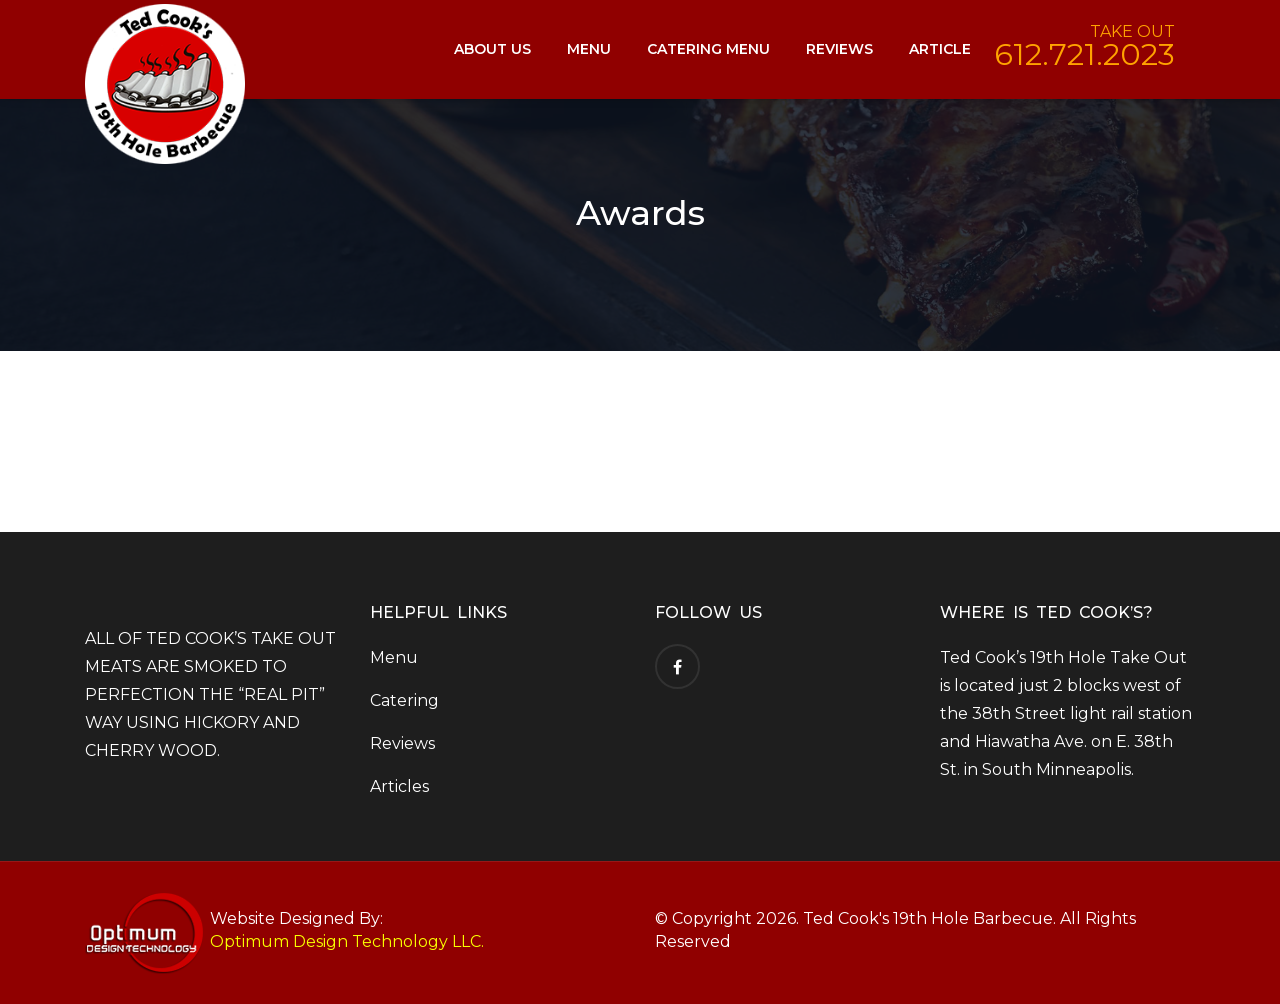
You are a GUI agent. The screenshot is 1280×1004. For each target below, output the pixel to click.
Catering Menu (708, 49)
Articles (399, 786)
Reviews (839, 49)
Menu (589, 49)
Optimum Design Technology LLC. (347, 941)
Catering (404, 700)
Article (940, 49)
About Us (492, 49)
